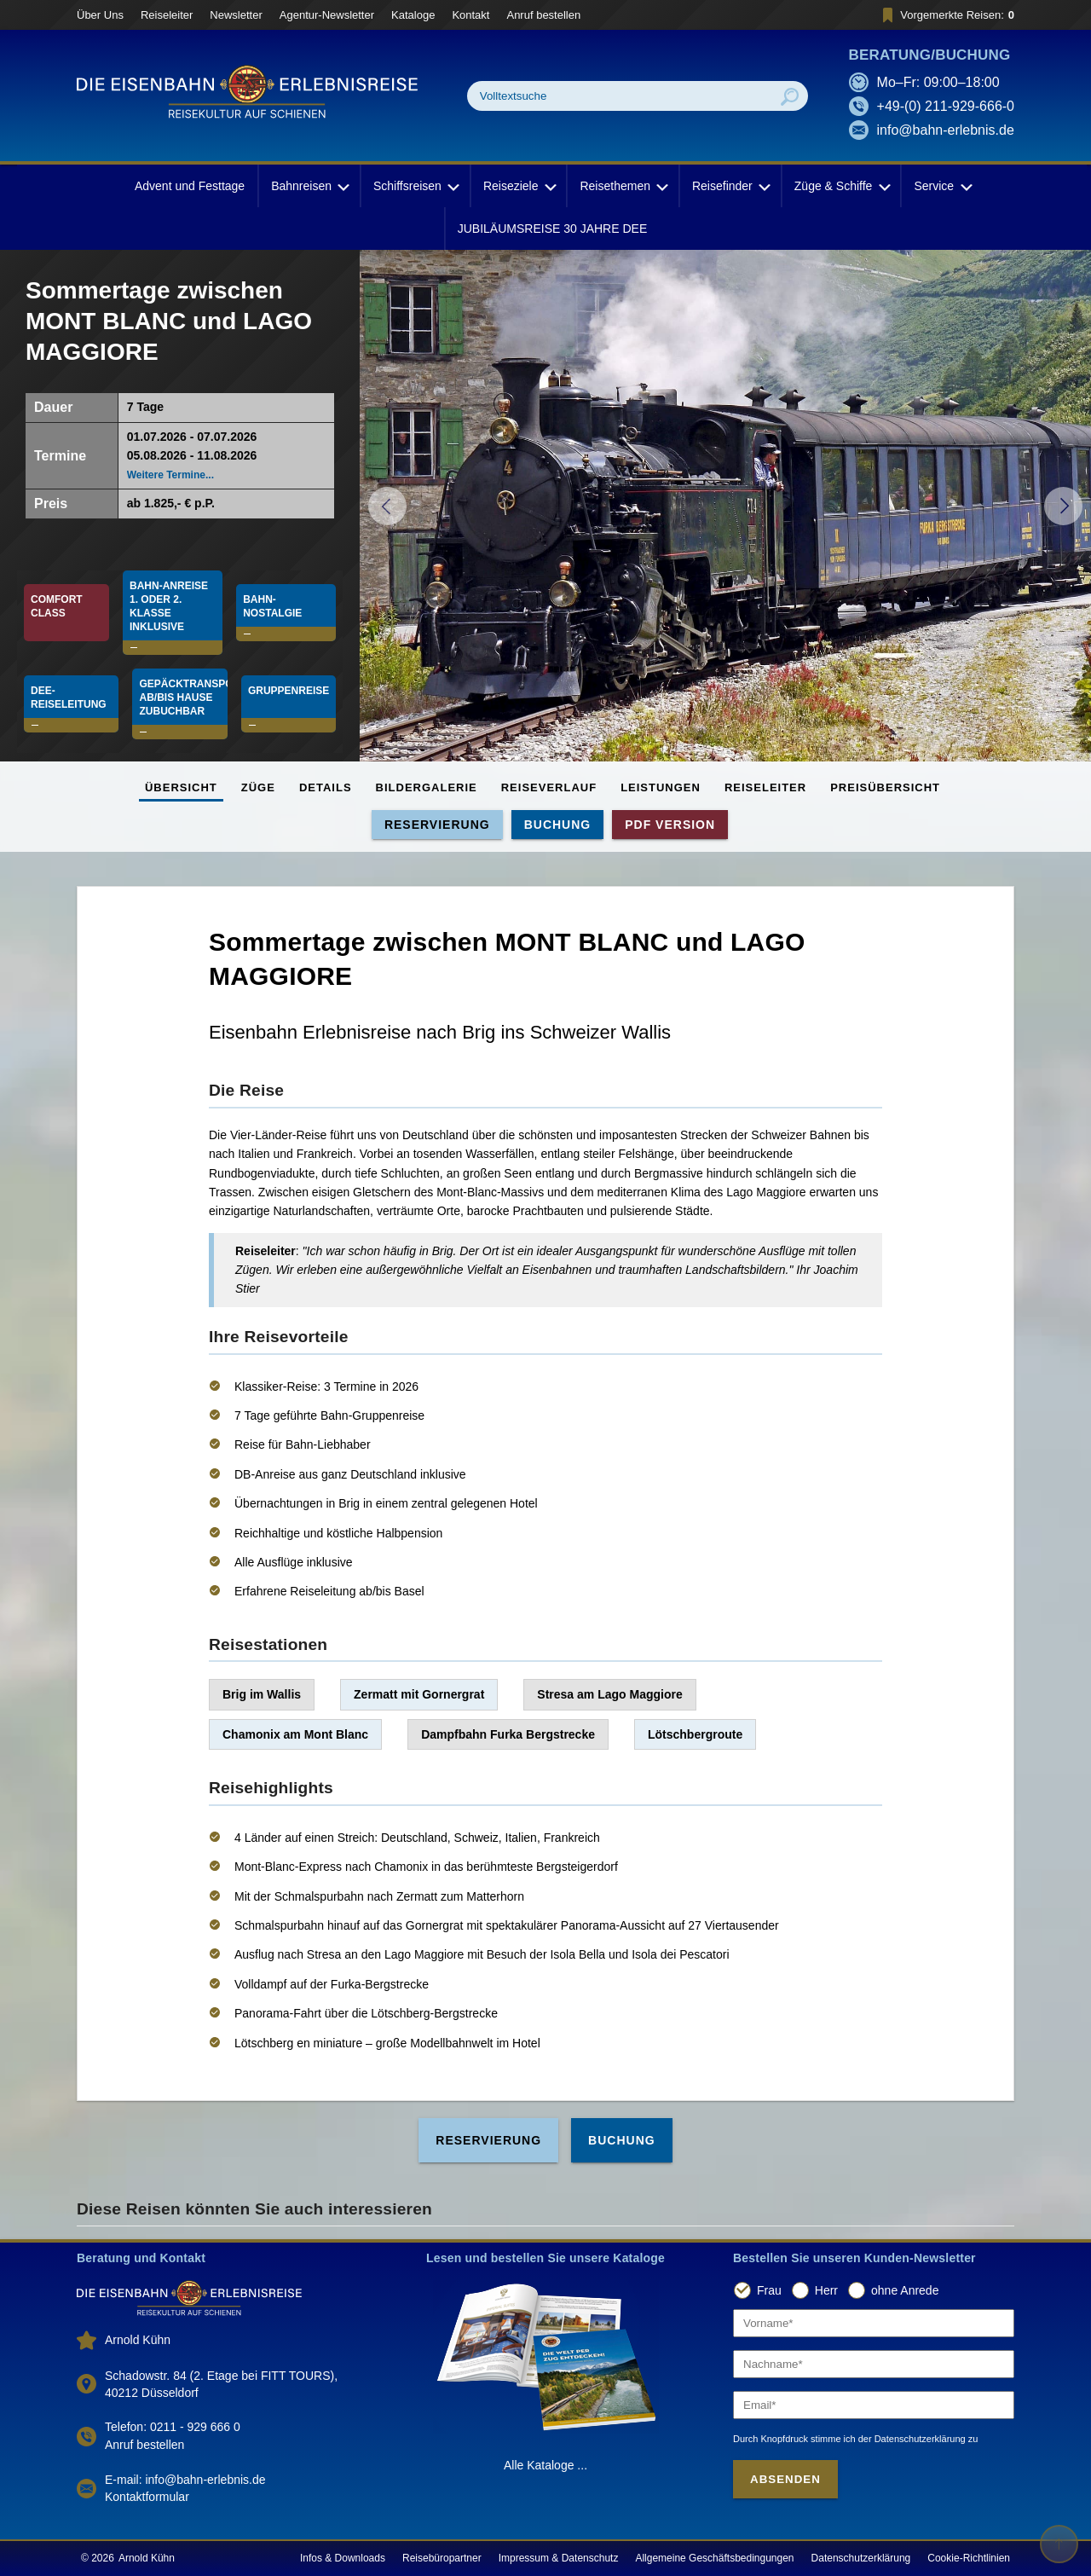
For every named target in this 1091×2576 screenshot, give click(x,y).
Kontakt (470, 15)
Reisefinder (730, 186)
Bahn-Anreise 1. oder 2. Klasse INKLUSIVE (170, 606)
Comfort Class (58, 606)
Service (941, 186)
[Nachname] (873, 2364)
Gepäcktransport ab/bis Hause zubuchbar (183, 697)
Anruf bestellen (543, 15)
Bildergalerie (426, 787)
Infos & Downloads (342, 2558)
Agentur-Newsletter (327, 15)
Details (325, 787)
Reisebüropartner (442, 2558)
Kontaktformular (147, 2497)
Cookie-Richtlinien (968, 2558)
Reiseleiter (167, 15)
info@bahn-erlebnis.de (945, 130)
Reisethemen (623, 186)
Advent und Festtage (190, 186)
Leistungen (661, 787)
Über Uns (100, 15)
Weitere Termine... (170, 475)
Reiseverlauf (549, 787)
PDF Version (670, 824)
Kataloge (413, 15)
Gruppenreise (288, 691)
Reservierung (437, 824)
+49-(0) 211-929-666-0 (945, 106)
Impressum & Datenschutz (559, 2558)
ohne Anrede (904, 2290)
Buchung (558, 824)
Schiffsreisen (415, 186)
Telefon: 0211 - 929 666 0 (172, 2427)
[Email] (873, 2405)
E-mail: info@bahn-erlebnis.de (185, 2479)
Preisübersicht (885, 787)
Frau (769, 2290)
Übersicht (181, 787)
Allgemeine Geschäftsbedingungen (714, 2558)
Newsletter (236, 15)
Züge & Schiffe (841, 186)
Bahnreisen (309, 186)
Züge (258, 787)
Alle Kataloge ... (545, 2465)
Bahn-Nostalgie (272, 606)
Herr (826, 2290)
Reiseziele (518, 186)
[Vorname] (873, 2323)
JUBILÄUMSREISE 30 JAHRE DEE (553, 228)
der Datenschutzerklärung (912, 2439)
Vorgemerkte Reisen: (945, 15)
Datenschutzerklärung (861, 2558)
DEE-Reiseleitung (69, 697)
